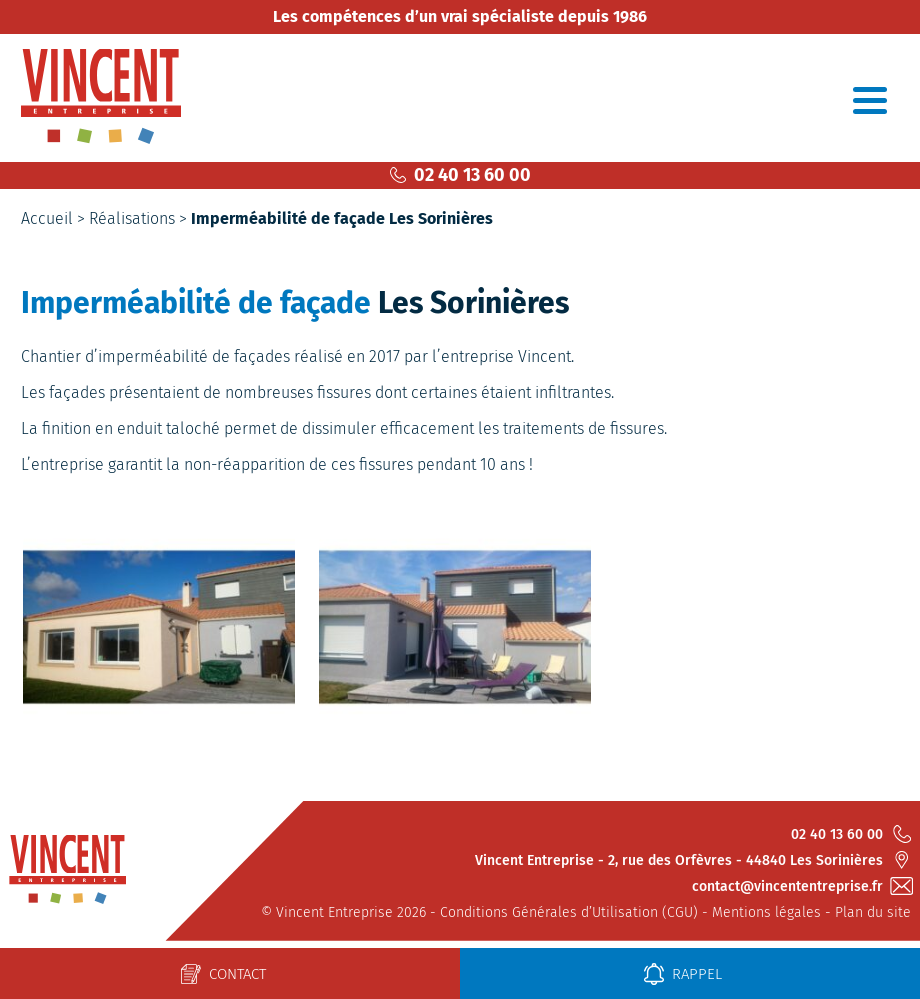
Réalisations (132, 218)
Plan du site (873, 912)
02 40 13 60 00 (460, 175)
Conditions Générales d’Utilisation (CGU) (569, 912)
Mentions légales (766, 912)
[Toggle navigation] (870, 100)
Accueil (47, 218)
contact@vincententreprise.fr (801, 886)
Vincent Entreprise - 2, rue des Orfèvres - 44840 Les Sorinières (693, 860)
